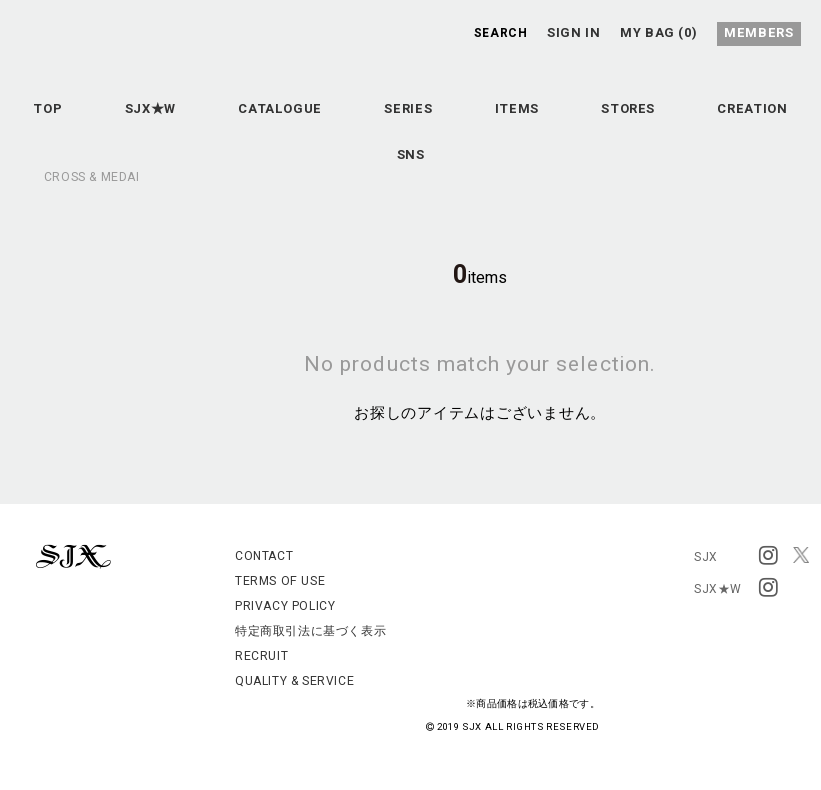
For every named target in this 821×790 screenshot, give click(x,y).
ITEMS (604, 122)
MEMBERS (763, 32)
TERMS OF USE (280, 581)
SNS (484, 172)
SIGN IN (577, 32)
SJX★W (195, 122)
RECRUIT (261, 656)
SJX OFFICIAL (395, 88)
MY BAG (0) (663, 32)
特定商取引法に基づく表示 (310, 631)
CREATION (357, 172)
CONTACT (264, 556)
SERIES (482, 122)
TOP (77, 122)
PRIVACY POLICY (285, 606)
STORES (731, 122)
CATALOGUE (339, 122)
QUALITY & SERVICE (294, 681)
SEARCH (500, 32)
